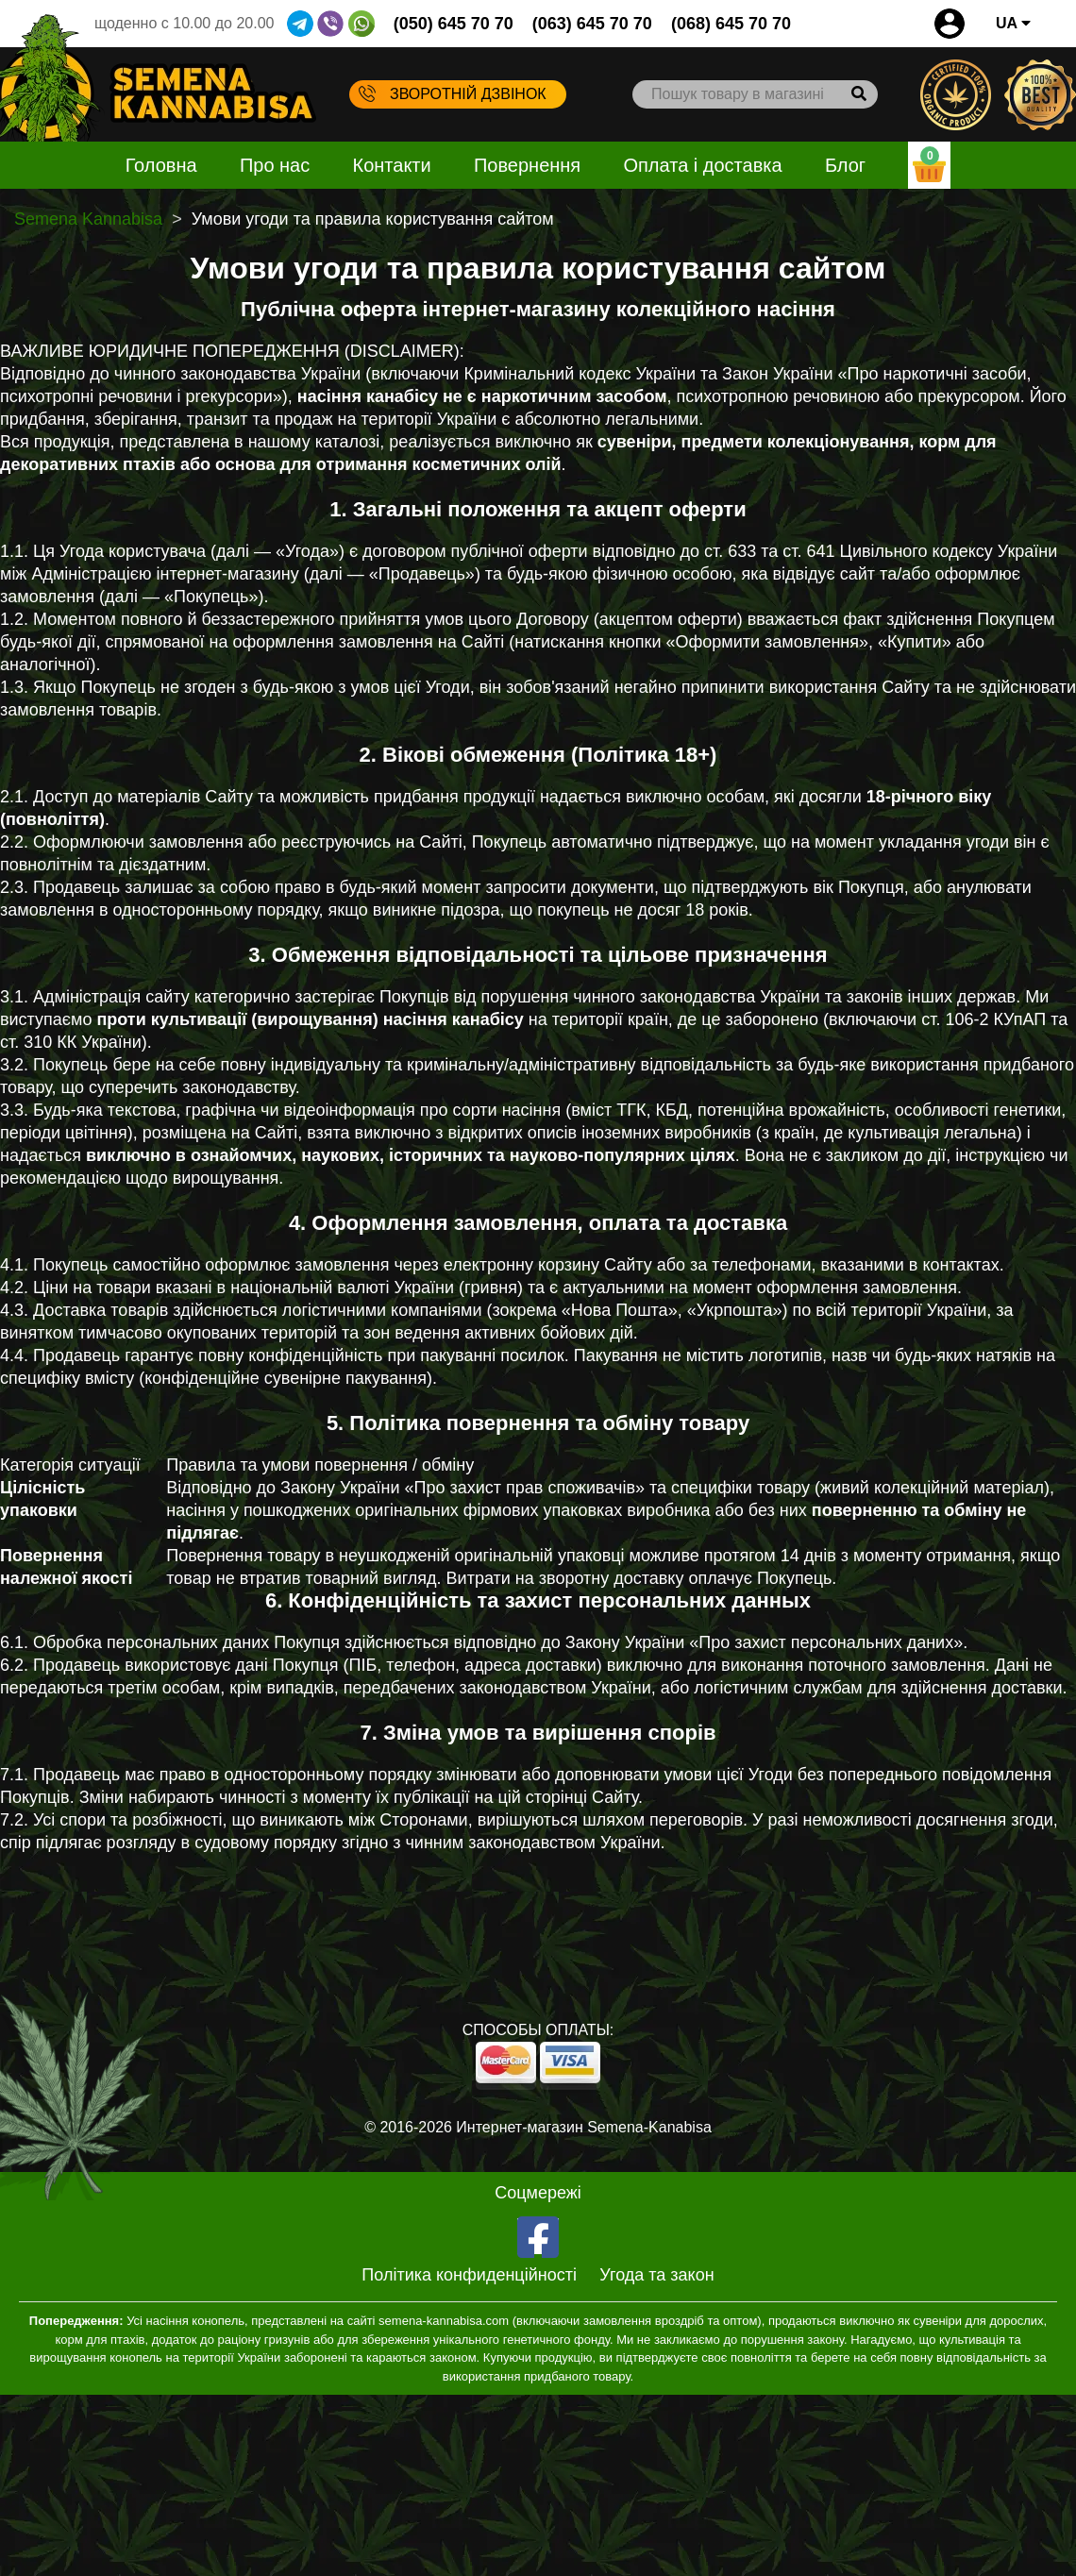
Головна (161, 165)
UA (1013, 23)
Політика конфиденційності (469, 2274)
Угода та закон (656, 2274)
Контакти (392, 165)
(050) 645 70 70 (453, 23)
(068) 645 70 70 (731, 23)
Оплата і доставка (702, 165)
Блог (845, 165)
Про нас (275, 165)
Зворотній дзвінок (452, 93)
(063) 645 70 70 (592, 23)
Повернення (527, 165)
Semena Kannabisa (88, 219)
